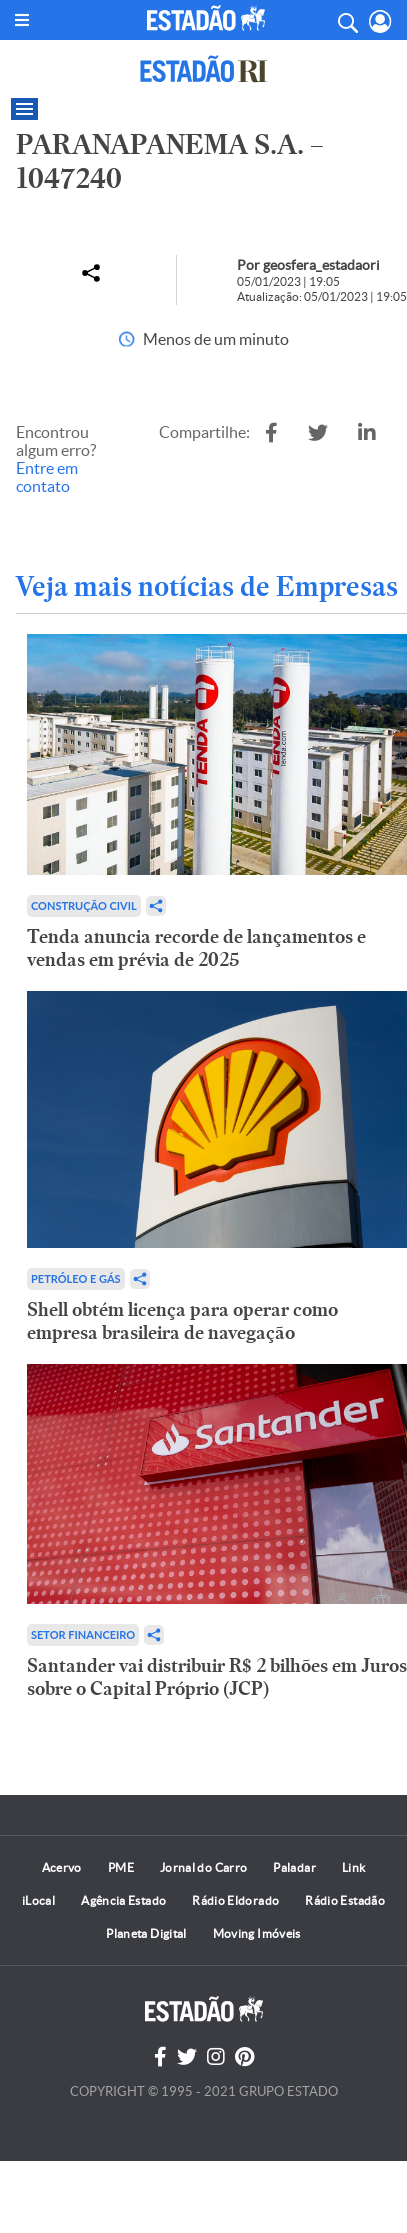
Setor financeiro (83, 1634)
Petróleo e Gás (76, 1278)
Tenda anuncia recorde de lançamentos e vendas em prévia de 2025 (196, 948)
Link (353, 1867)
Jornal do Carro (203, 1867)
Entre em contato (47, 477)
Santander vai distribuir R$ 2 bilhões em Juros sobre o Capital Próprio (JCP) (217, 1677)
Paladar (294, 1867)
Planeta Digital (146, 1933)
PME (121, 1867)
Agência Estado (123, 1900)
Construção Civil (84, 905)
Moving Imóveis (257, 1933)
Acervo (62, 1867)
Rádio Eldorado (235, 1900)
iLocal (38, 1900)
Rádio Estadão (345, 1900)
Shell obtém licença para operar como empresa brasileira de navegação (182, 1321)
